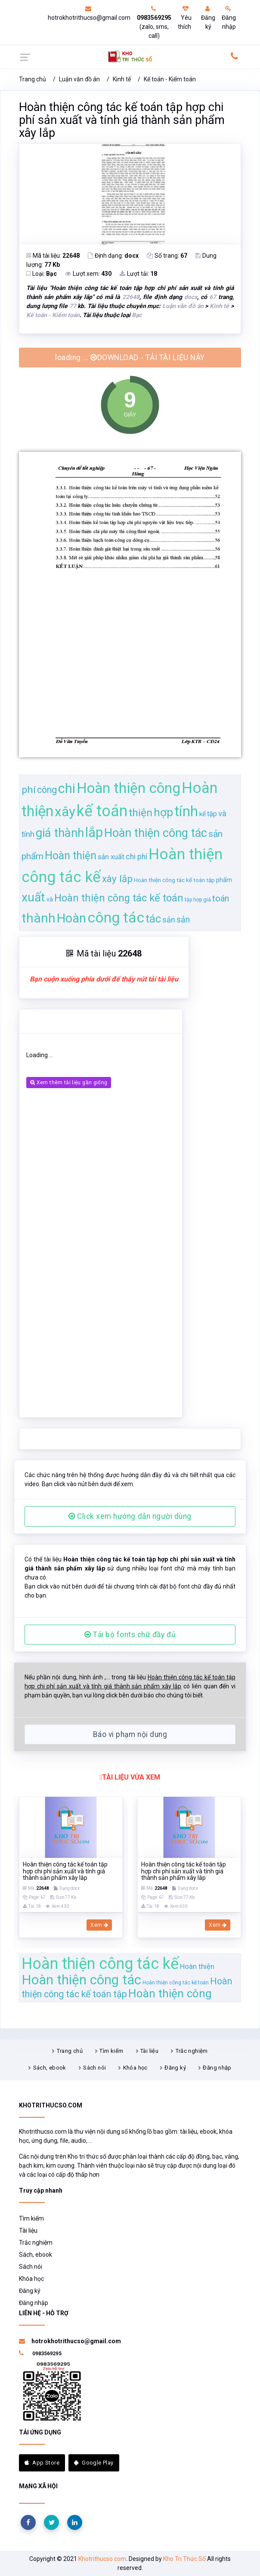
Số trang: (167, 255)
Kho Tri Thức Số (184, 2558)
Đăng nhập (229, 18)
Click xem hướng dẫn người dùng (130, 1516)
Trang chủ (32, 79)
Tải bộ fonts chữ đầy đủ (130, 1634)
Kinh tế (122, 79)
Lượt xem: (88, 273)
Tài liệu (149, 2051)
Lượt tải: (138, 273)
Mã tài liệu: (53, 255)
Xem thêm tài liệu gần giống (68, 1083)
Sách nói (94, 2067)
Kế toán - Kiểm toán (170, 79)
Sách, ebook (49, 2067)
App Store (42, 2462)
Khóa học (135, 2067)
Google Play (94, 2462)
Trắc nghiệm (192, 2051)
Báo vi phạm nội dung (130, 1734)
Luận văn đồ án (79, 79)
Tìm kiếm (111, 2051)
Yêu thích (185, 18)
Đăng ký (208, 18)
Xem (99, 1925)
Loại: (41, 273)
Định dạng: (113, 255)
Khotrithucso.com (102, 2558)
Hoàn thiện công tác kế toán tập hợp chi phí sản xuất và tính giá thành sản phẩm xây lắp (122, 120)
